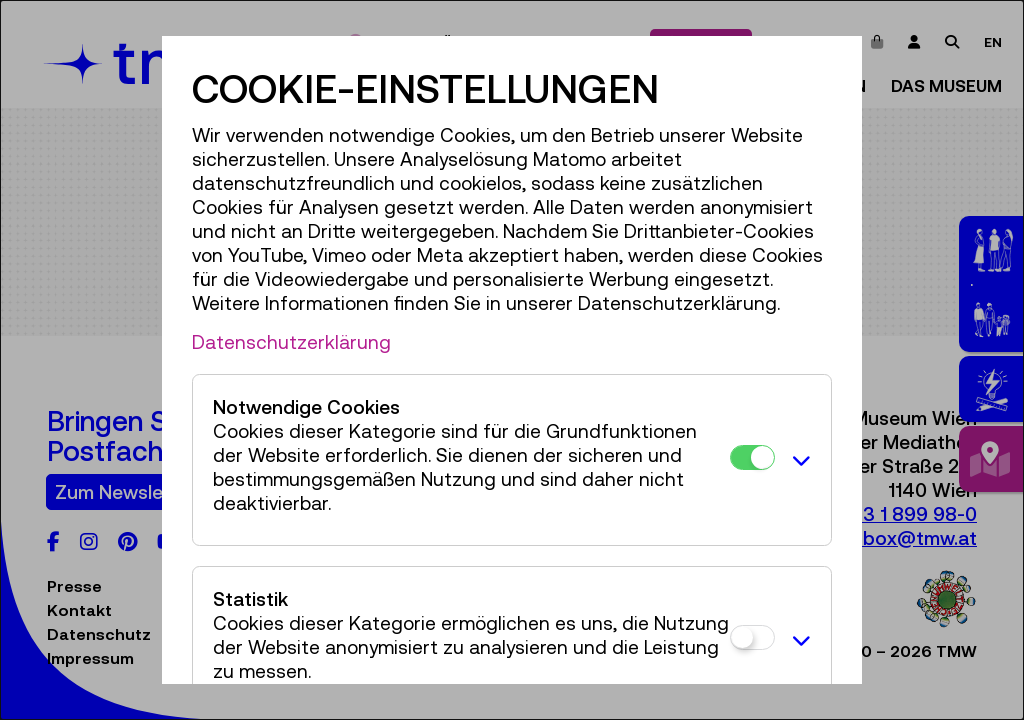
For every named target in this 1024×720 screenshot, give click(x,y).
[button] (798, 460)
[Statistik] (752, 637)
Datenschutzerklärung (291, 342)
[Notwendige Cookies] (752, 457)
